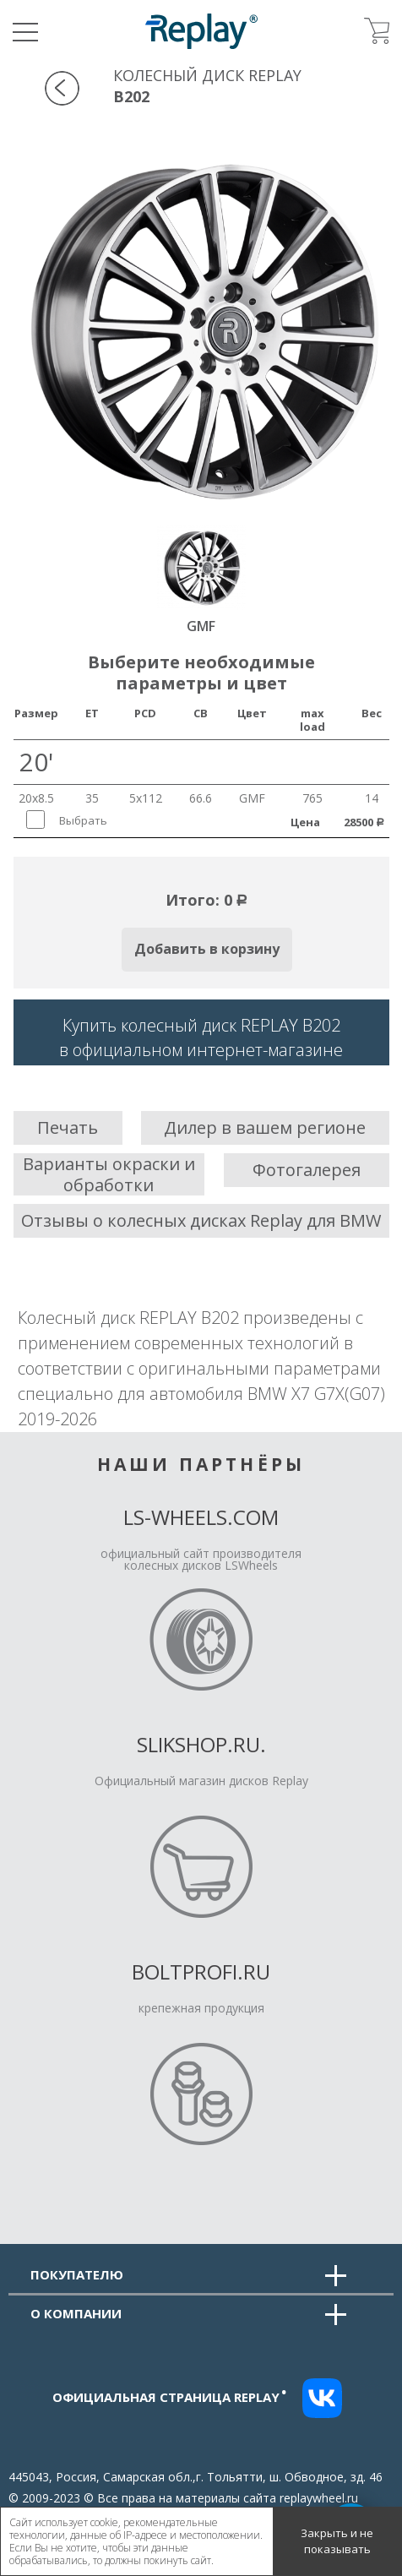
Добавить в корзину (207, 948)
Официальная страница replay (169, 2396)
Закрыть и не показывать (337, 2541)
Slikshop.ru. (201, 1744)
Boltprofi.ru (201, 1971)
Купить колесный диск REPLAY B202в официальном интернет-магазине (201, 1037)
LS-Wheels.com (201, 1517)
